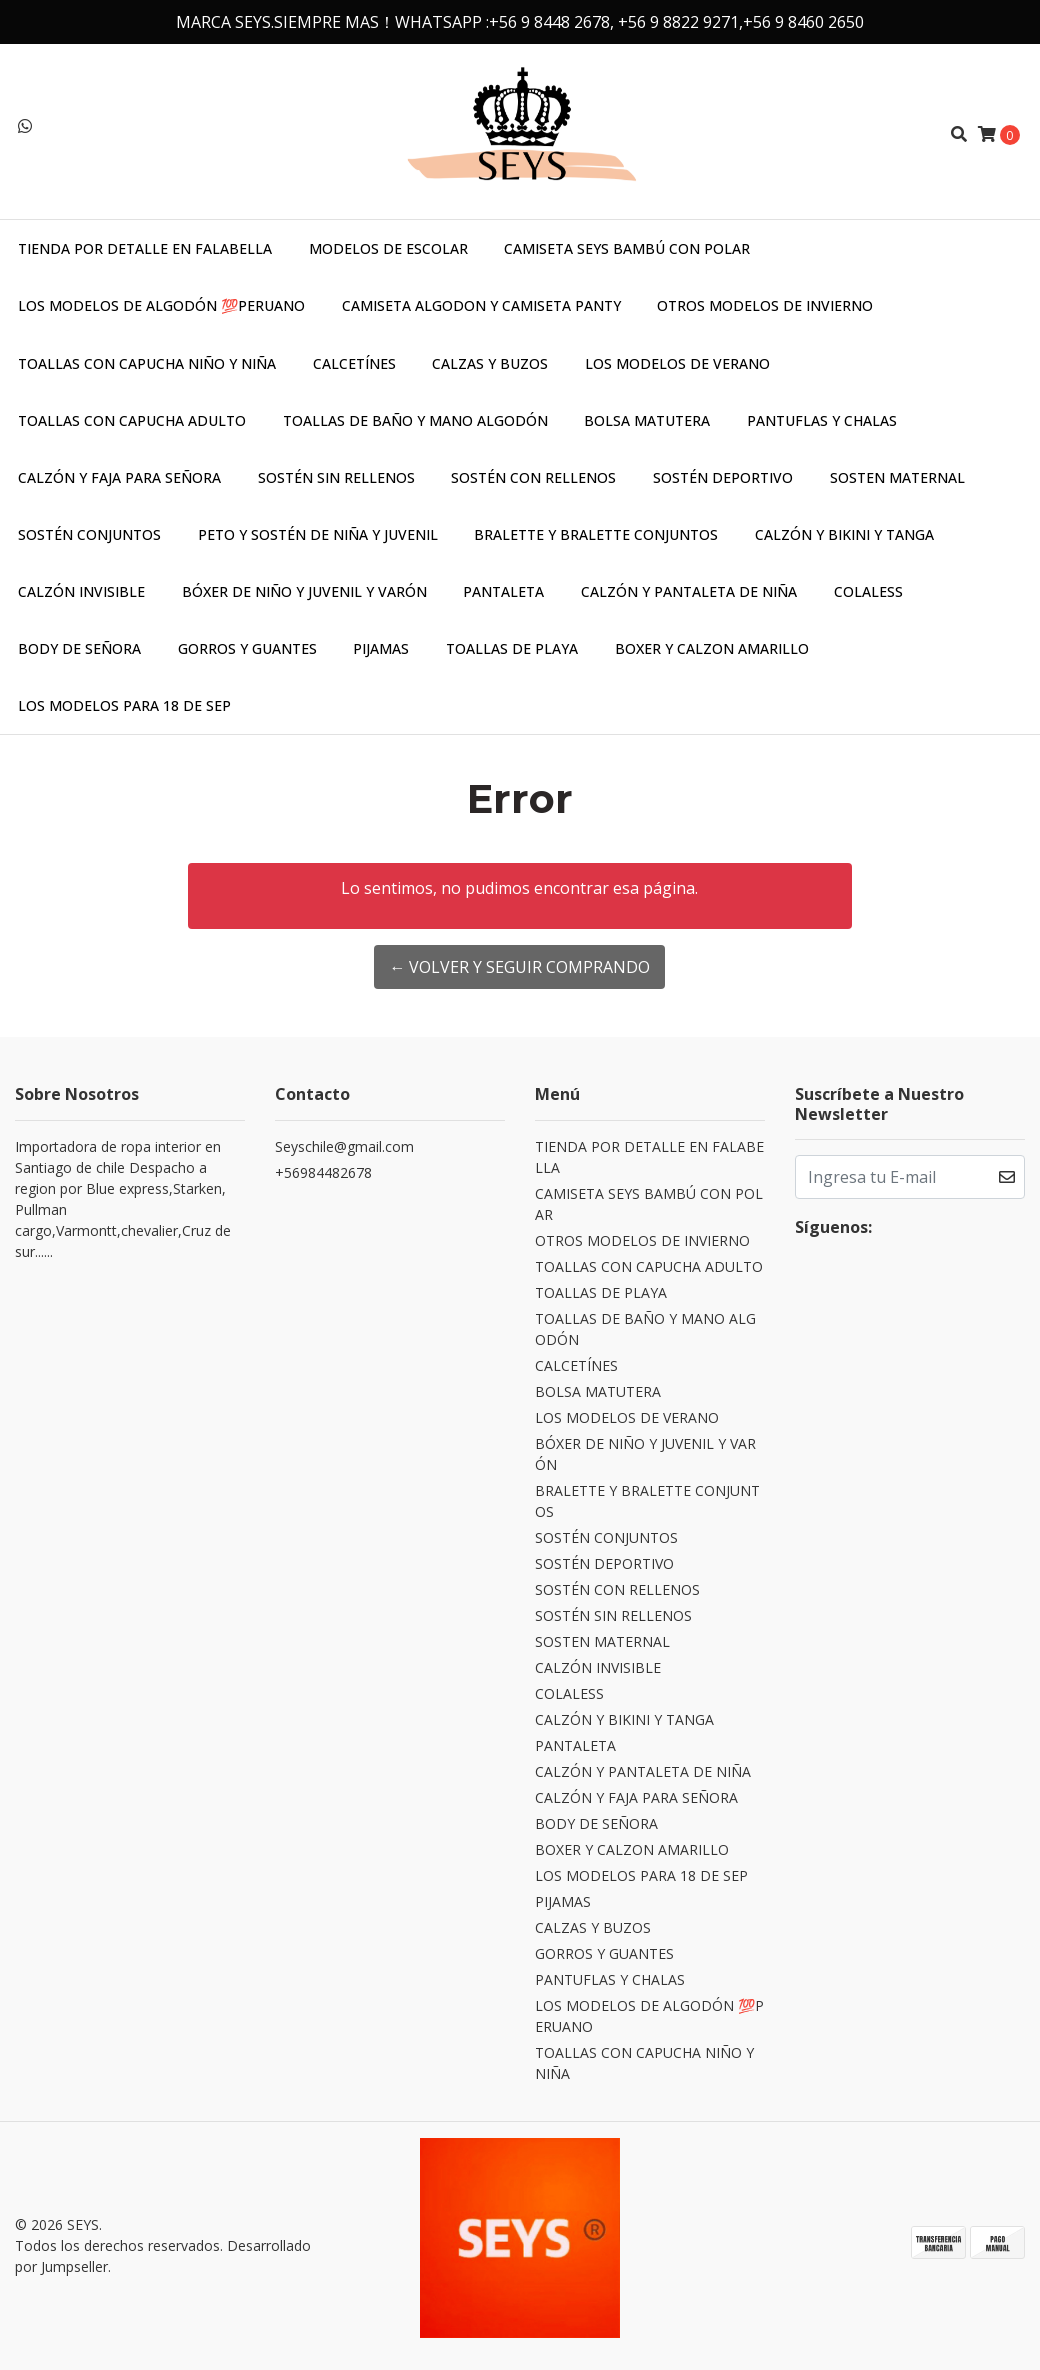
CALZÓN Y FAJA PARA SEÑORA (119, 477)
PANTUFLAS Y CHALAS (822, 420)
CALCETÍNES (354, 363)
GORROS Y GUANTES (247, 648)
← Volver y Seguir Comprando (519, 967)
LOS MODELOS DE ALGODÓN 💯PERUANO (161, 305)
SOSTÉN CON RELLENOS (533, 477)
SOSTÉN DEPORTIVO (723, 477)
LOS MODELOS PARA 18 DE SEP (124, 705)
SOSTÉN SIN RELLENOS (336, 477)
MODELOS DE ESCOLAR (388, 248)
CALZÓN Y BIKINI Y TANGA (844, 534)
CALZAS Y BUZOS (490, 363)
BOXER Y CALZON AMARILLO (712, 648)
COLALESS (868, 591)
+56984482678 (323, 1172)
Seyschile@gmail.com (344, 1146)
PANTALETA (503, 591)
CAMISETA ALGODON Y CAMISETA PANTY (481, 305)
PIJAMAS (381, 648)
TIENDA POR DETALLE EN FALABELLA (145, 248)
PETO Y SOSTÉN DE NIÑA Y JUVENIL (318, 534)
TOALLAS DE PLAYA (512, 648)
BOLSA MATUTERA (647, 420)
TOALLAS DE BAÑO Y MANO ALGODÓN (415, 420)
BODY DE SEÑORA (79, 648)
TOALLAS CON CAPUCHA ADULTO (132, 420)
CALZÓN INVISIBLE (81, 591)
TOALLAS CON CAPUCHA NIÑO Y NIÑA (147, 363)
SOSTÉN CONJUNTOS (89, 534)
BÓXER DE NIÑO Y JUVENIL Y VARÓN (304, 591)
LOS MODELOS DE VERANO (677, 363)
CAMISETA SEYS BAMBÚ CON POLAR (627, 248)
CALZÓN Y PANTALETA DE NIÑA (689, 591)
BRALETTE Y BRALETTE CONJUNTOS (596, 534)
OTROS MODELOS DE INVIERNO (765, 305)
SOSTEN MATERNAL (897, 477)
